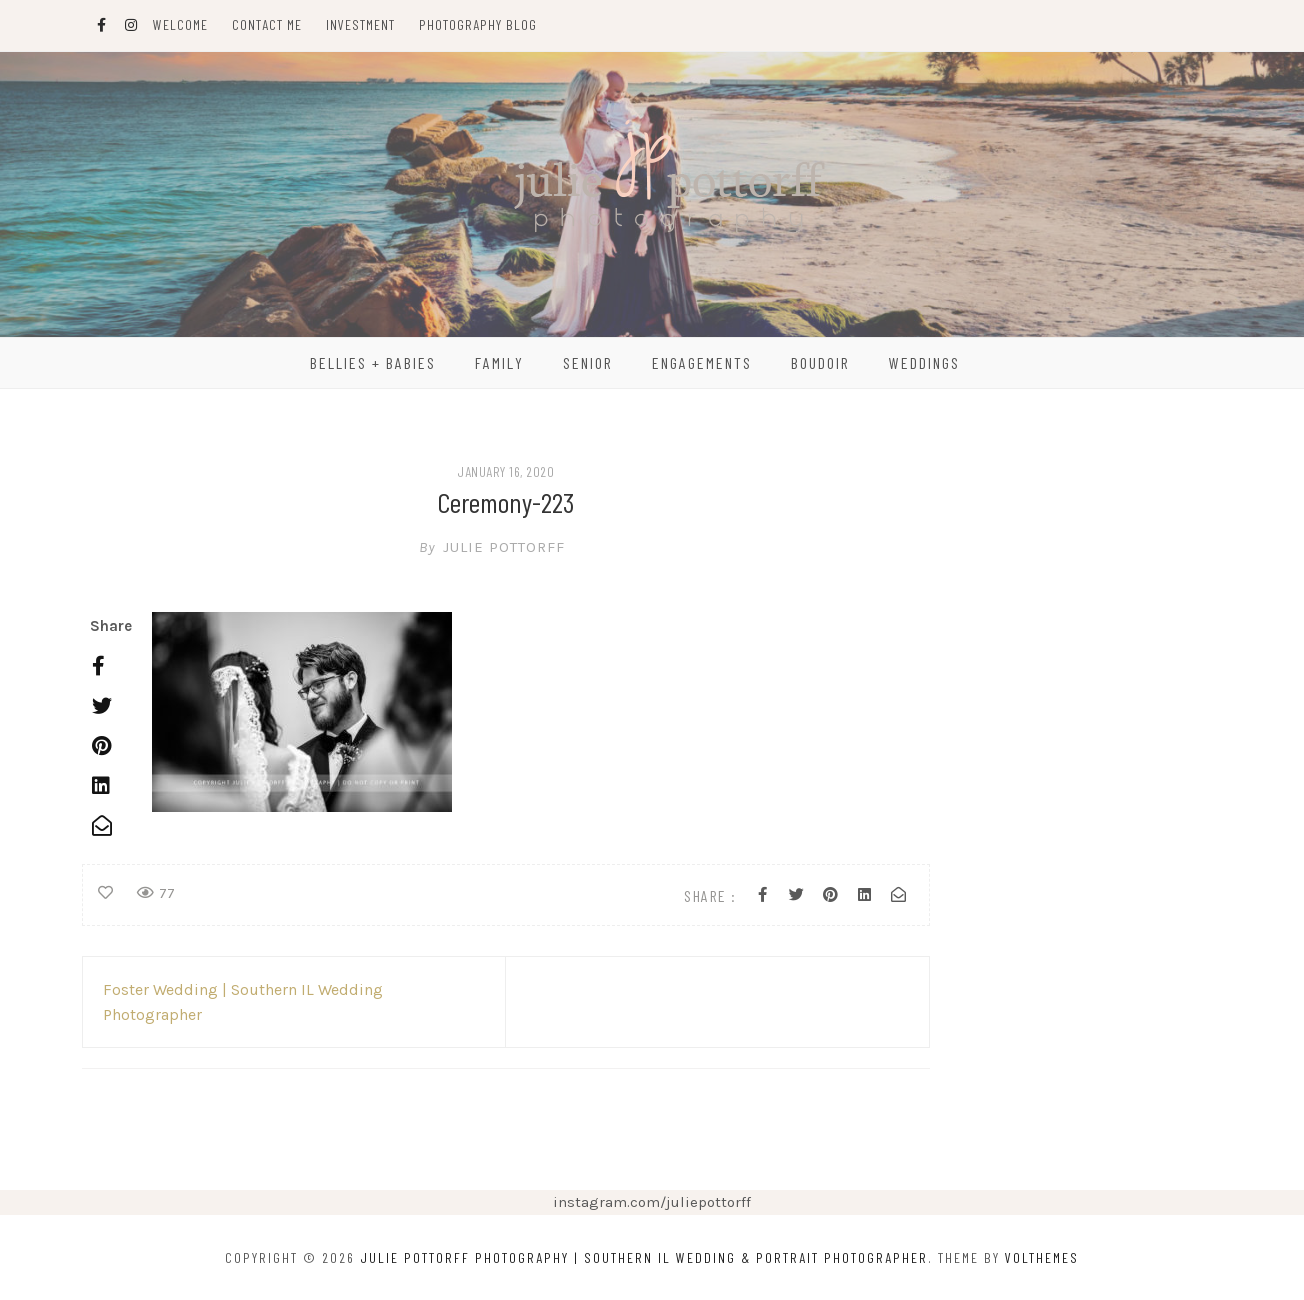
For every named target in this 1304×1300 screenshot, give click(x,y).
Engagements (702, 362)
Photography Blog (478, 24)
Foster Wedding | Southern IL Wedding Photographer (243, 1002)
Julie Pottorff (506, 547)
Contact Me (267, 24)
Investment (360, 24)
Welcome (180, 24)
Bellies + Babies (373, 362)
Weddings (924, 362)
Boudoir (820, 362)
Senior (588, 362)
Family (499, 362)
